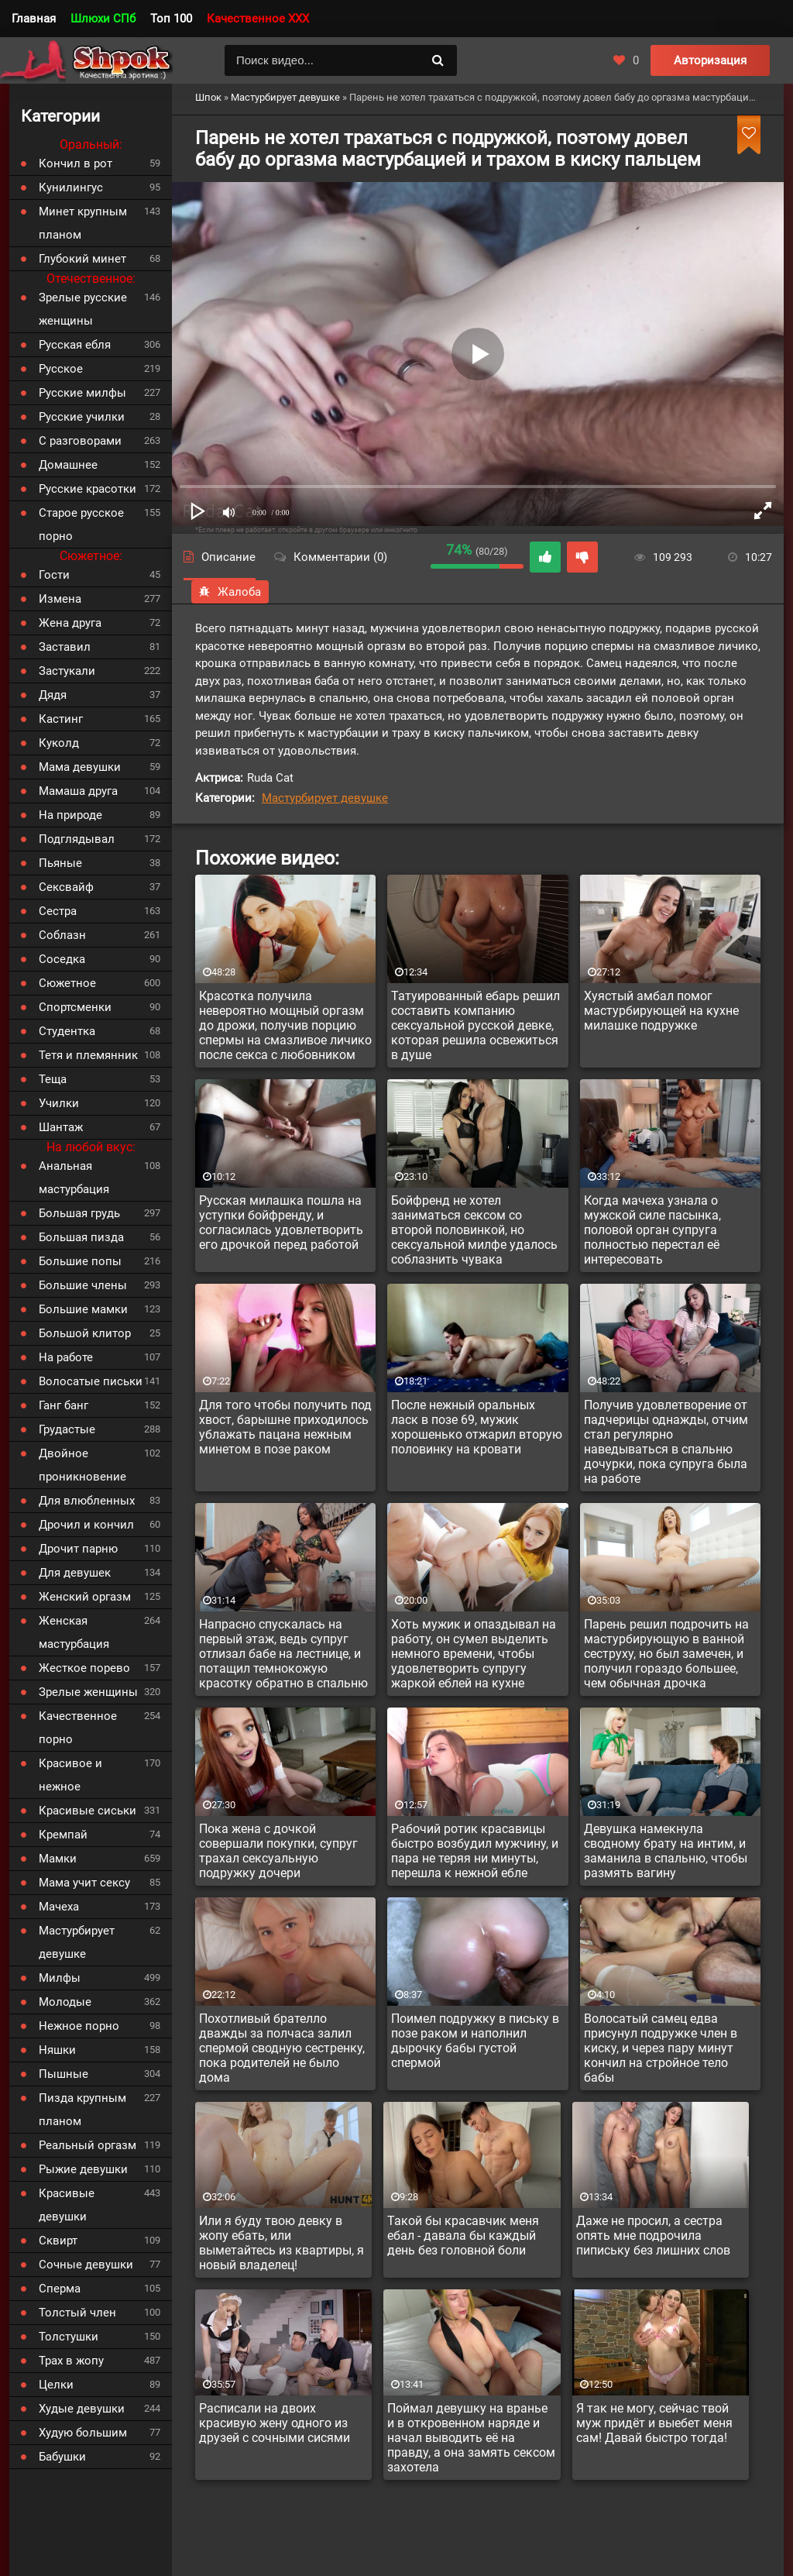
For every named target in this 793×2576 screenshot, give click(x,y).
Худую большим (83, 2433)
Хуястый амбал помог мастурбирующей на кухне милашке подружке (661, 1011)
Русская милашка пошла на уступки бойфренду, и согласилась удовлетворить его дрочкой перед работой (281, 1222)
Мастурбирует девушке (325, 798)
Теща (53, 1079)
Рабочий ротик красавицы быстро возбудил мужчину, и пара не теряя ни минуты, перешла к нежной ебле (474, 1850)
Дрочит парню (78, 1549)
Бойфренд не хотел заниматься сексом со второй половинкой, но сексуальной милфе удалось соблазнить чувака (474, 1230)
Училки (59, 1103)
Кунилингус (71, 187)
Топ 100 (171, 19)
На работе (66, 1357)
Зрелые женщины (88, 1692)
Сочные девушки (86, 2265)
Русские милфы (82, 393)
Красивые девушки (66, 2204)
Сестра (58, 911)
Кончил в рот (75, 163)
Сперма (60, 2289)
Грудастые (67, 1429)
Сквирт (58, 2241)
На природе (70, 815)
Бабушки (62, 2457)
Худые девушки (82, 2409)
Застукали (67, 671)
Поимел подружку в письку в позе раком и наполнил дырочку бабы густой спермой (475, 2040)
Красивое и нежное (70, 1775)
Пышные (63, 2074)
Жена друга (70, 623)
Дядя (53, 695)
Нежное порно (79, 2026)
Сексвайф (66, 887)
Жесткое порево (84, 1668)
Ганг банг (63, 1405)
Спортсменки (75, 1007)
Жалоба (230, 592)
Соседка (62, 959)
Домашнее (68, 465)
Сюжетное (67, 983)
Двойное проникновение (82, 1465)
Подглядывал (77, 839)
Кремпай (63, 1835)
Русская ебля (75, 345)
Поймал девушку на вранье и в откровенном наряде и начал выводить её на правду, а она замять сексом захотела (471, 2438)
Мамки (58, 1859)
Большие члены (83, 1285)
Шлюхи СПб (103, 19)
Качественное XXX (258, 19)
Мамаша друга (78, 791)
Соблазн (62, 935)
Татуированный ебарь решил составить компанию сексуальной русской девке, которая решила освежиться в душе (475, 1025)
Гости (54, 575)
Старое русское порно (81, 524)
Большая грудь (79, 1213)
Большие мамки (83, 1309)
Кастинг (61, 719)
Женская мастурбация (74, 1632)
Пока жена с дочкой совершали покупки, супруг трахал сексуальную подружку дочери (278, 1850)
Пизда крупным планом (82, 2109)
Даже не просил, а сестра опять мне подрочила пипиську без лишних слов (653, 2235)
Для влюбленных (87, 1501)
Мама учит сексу (84, 1883)
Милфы (60, 1978)
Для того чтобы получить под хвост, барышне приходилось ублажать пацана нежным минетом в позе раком (285, 1427)
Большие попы (80, 1261)
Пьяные (60, 863)
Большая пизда (81, 1237)
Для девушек (75, 1573)
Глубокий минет (82, 259)
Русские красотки (87, 489)
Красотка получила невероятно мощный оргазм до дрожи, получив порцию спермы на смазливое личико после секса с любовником (285, 1025)
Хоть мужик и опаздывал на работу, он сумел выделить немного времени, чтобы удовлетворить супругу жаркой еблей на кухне (473, 1653)
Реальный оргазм (87, 2145)
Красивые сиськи (87, 1811)
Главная (34, 19)
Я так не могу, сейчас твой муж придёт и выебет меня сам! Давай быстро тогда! (654, 2423)
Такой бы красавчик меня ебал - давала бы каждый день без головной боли (463, 2235)
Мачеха (59, 1907)
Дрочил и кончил (86, 1525)
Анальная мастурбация (74, 1177)
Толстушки (68, 2337)
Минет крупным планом (83, 223)
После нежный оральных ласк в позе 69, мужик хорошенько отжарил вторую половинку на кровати (476, 1427)
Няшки (57, 2050)
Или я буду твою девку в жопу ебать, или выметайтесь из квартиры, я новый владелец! (281, 2242)
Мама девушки (80, 767)
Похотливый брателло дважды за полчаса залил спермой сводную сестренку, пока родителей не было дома (282, 2048)
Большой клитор (85, 1333)
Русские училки (82, 417)
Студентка (67, 1031)
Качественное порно (78, 1727)
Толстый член (77, 2313)
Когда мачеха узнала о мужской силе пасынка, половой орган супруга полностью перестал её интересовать (652, 1230)
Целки (56, 2385)
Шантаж (61, 1127)
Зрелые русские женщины (83, 309)
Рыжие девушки (83, 2169)
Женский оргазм (85, 1597)
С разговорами (80, 441)
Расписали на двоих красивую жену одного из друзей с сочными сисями (274, 2423)
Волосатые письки (90, 1381)
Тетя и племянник (88, 1055)
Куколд (59, 743)
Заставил (65, 647)
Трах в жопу (71, 2361)
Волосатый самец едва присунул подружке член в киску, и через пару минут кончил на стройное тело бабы (660, 2048)
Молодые (65, 2002)
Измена (60, 599)
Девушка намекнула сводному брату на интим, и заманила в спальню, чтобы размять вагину (665, 1850)
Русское (61, 369)
